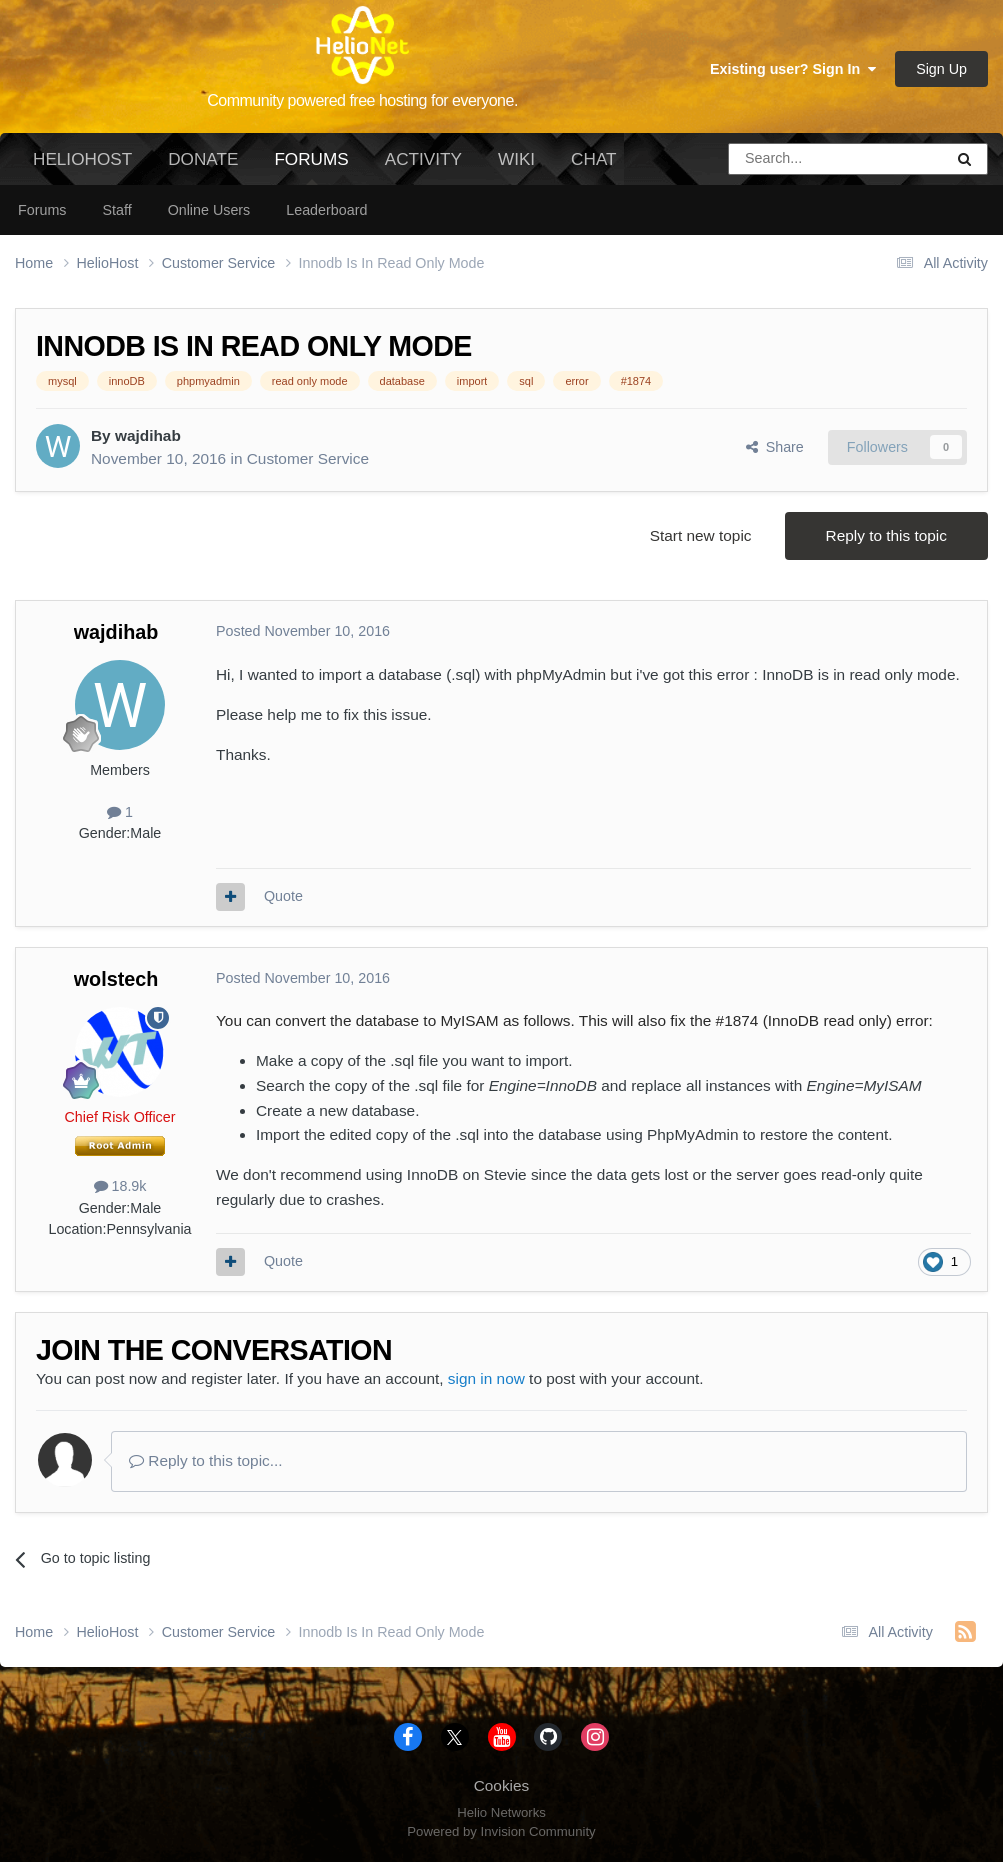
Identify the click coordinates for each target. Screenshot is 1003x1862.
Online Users (209, 210)
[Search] (785, 159)
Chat (593, 159)
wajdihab (148, 435)
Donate (203, 159)
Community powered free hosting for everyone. (362, 100)
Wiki (516, 159)
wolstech (116, 979)
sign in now (486, 1378)
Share (775, 447)
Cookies (502, 1785)
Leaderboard (326, 210)
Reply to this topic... (206, 1460)
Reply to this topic (886, 535)
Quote (283, 896)
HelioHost (82, 159)
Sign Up (941, 69)
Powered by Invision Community (501, 1831)
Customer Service (308, 458)
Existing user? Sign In (793, 69)
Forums (311, 167)
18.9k (120, 1186)
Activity (423, 159)
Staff (116, 210)
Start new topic (701, 535)
